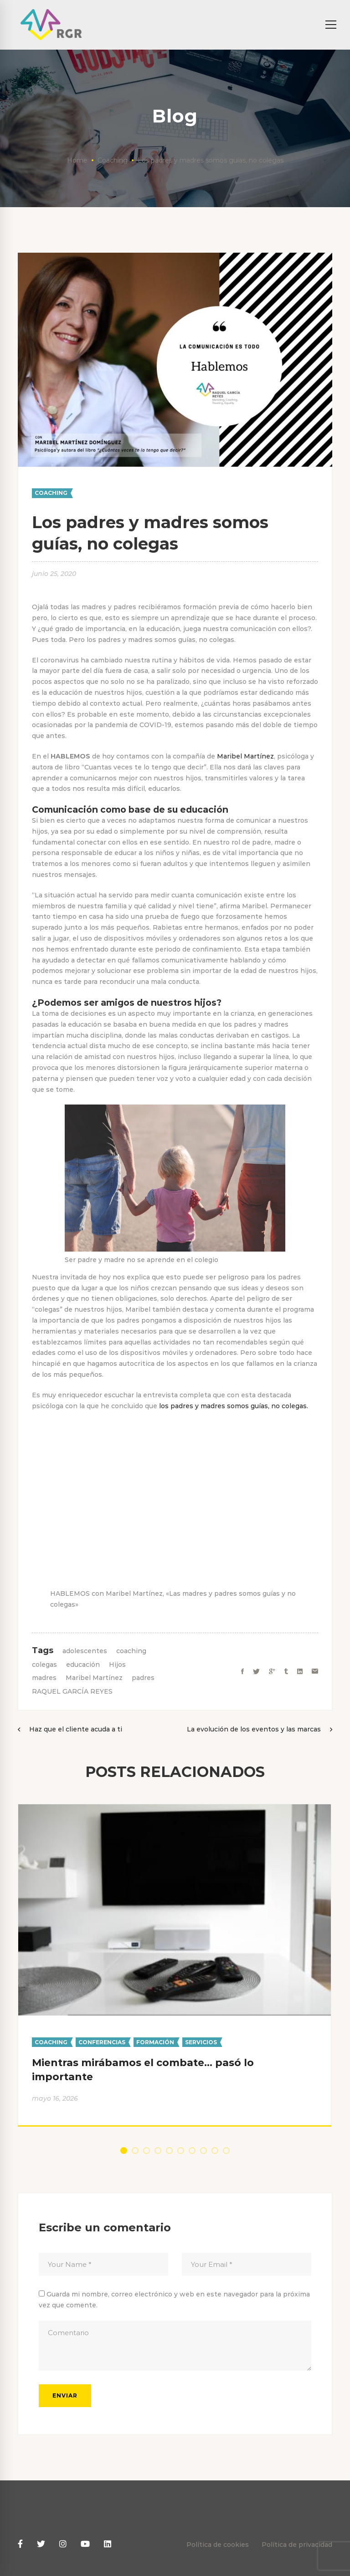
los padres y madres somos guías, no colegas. (233, 1406)
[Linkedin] (299, 1671)
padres (143, 1678)
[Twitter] (256, 1671)
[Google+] (272, 1671)
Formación (155, 2042)
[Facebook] (242, 1671)
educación (83, 1664)
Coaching (113, 160)
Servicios (201, 2042)
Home (77, 160)
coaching (131, 1651)
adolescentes (84, 1651)
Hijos (117, 1664)
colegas (44, 1664)
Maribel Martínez (245, 756)
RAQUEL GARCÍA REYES (72, 1691)
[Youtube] (85, 2544)
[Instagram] (62, 2544)
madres (44, 1678)
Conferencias (101, 2042)
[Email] (315, 1671)
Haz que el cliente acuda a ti (75, 1729)
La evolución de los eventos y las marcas (254, 1729)
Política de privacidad (297, 2544)
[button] (123, 2150)
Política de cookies (217, 2544)
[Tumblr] (286, 1671)
